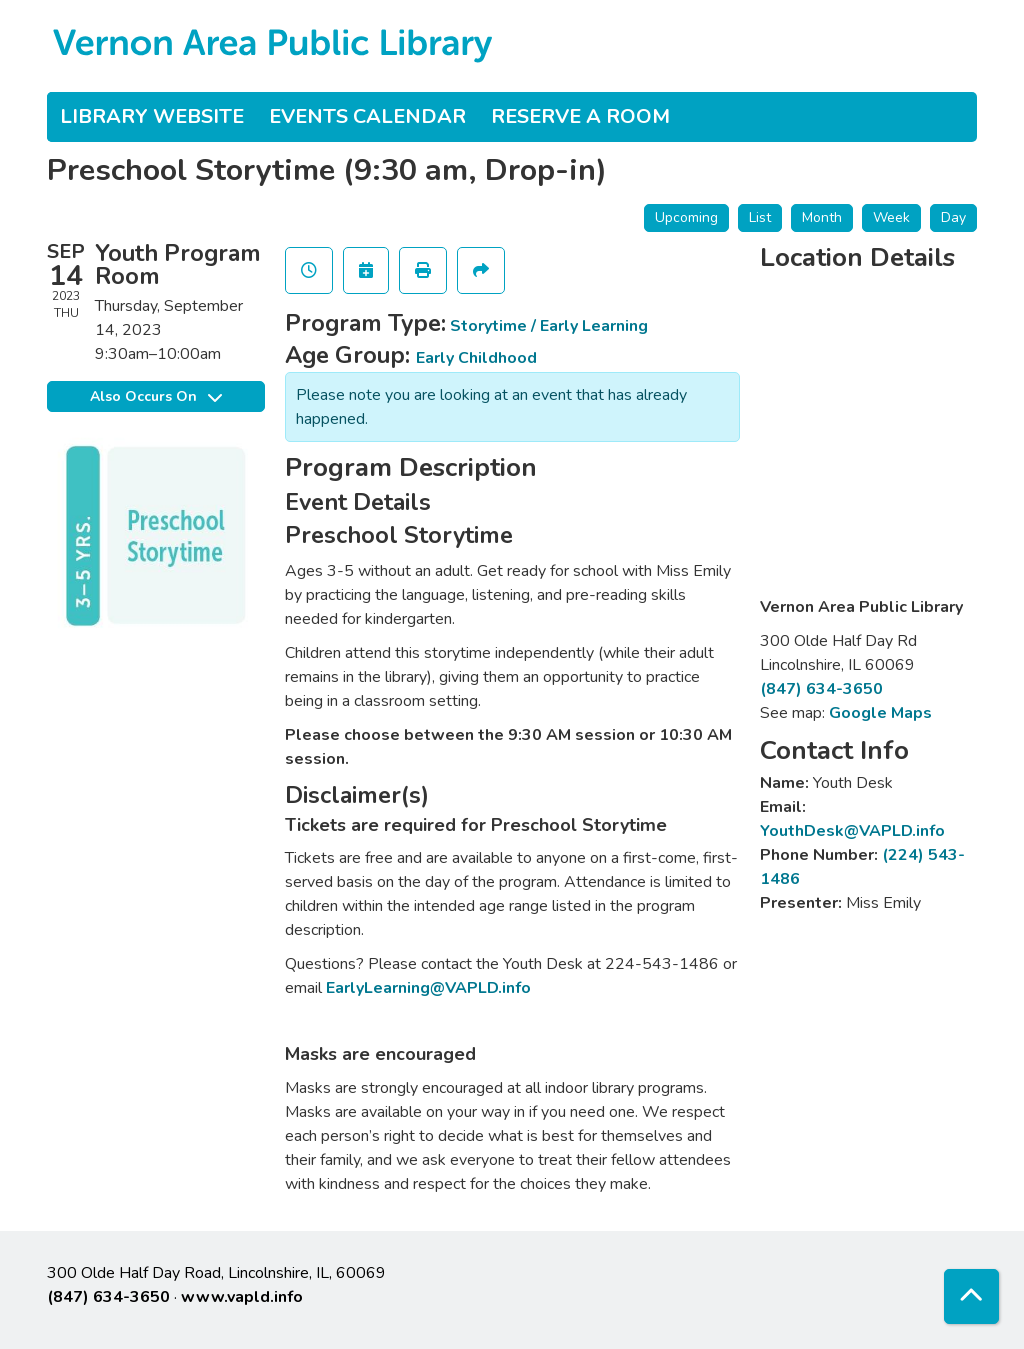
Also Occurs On (156, 396)
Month (822, 217)
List (760, 217)
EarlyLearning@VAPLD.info (428, 988)
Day (953, 217)
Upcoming (686, 217)
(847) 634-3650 (821, 689)
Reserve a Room (580, 116)
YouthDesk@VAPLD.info (852, 831)
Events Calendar (367, 116)
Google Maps (880, 713)
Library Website (152, 116)
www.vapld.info (242, 1297)
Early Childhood (476, 358)
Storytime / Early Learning (549, 326)
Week (891, 217)
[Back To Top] (971, 1296)
